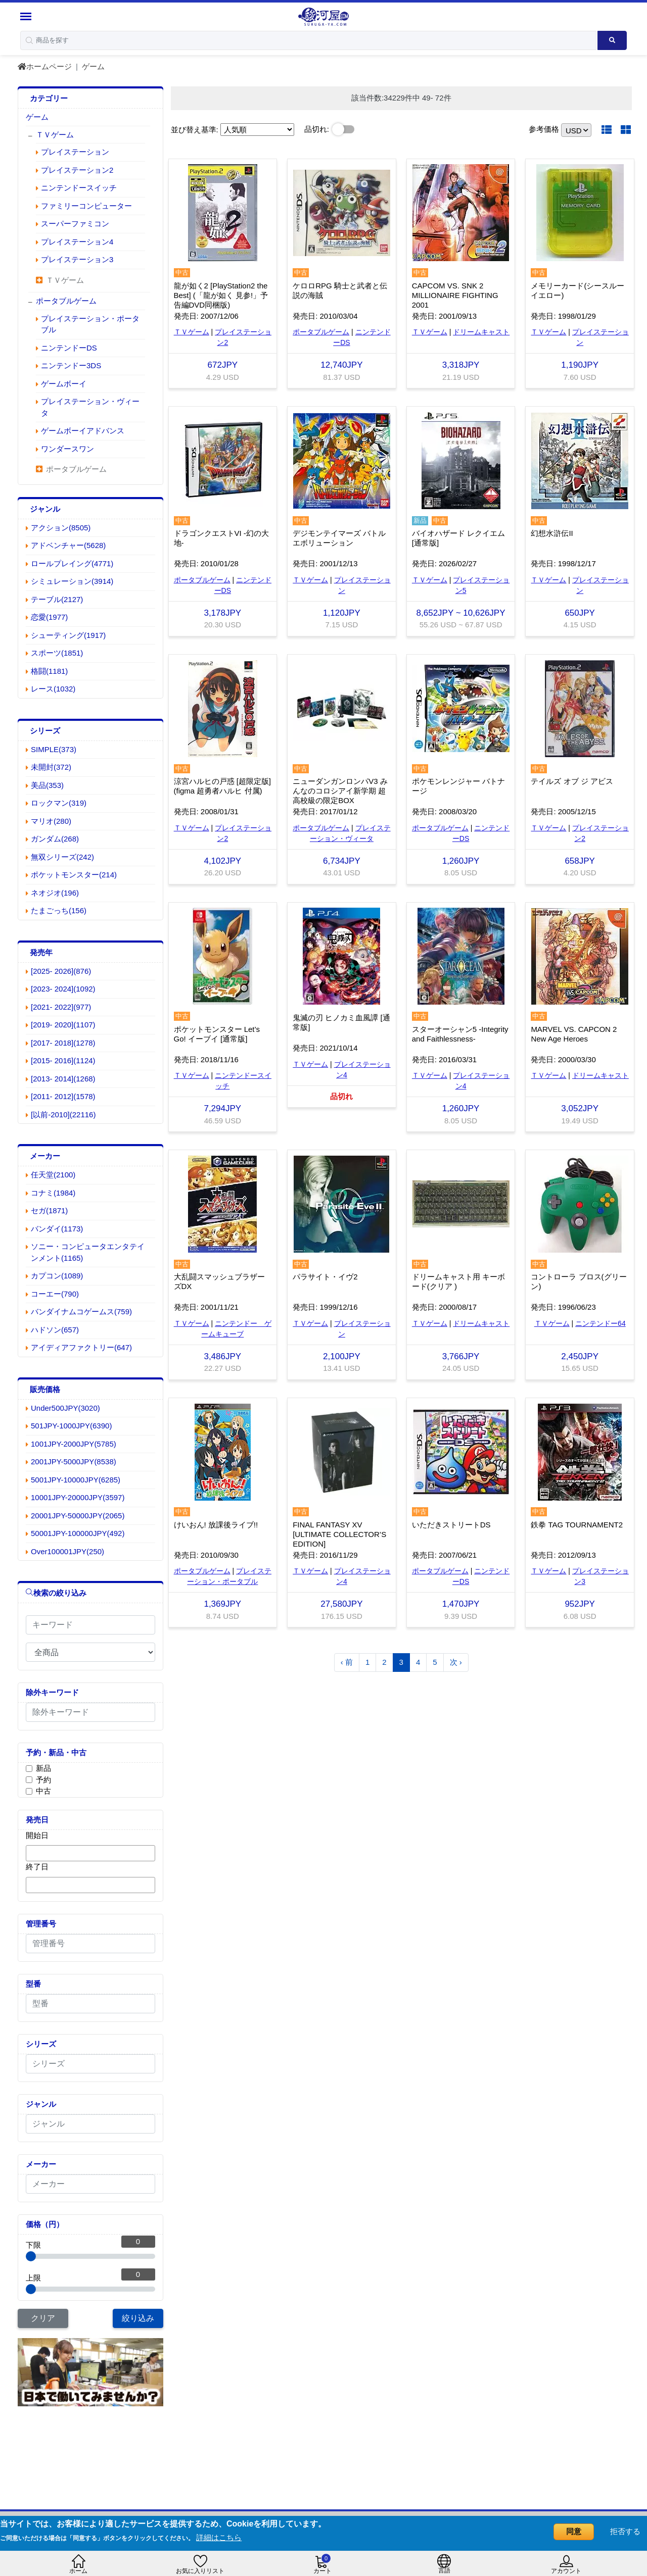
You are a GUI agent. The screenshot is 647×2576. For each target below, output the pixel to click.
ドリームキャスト (481, 332)
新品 (43, 1768)
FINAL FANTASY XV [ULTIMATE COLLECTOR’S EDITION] (339, 1534)
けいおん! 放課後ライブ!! (216, 1524)
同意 (573, 2531)
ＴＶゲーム (191, 332)
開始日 (37, 1835)
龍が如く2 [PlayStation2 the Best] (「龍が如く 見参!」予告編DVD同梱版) (221, 295)
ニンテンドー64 (600, 1323)
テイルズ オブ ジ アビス (572, 781)
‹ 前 (347, 1662)
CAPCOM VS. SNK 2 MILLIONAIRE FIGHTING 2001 (455, 295)
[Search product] (612, 40)
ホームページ (45, 66)
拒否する (625, 2531)
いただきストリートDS (451, 1524)
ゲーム (93, 66)
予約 (43, 1779)
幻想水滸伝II (552, 533)
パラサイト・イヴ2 (325, 1276)
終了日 (37, 1866)
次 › (456, 1662)
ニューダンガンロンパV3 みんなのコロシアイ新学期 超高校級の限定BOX (340, 791)
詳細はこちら (219, 2537)
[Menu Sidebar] (27, 16)
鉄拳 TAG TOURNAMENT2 (577, 1524)
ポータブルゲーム (321, 332)
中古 (43, 1791)
